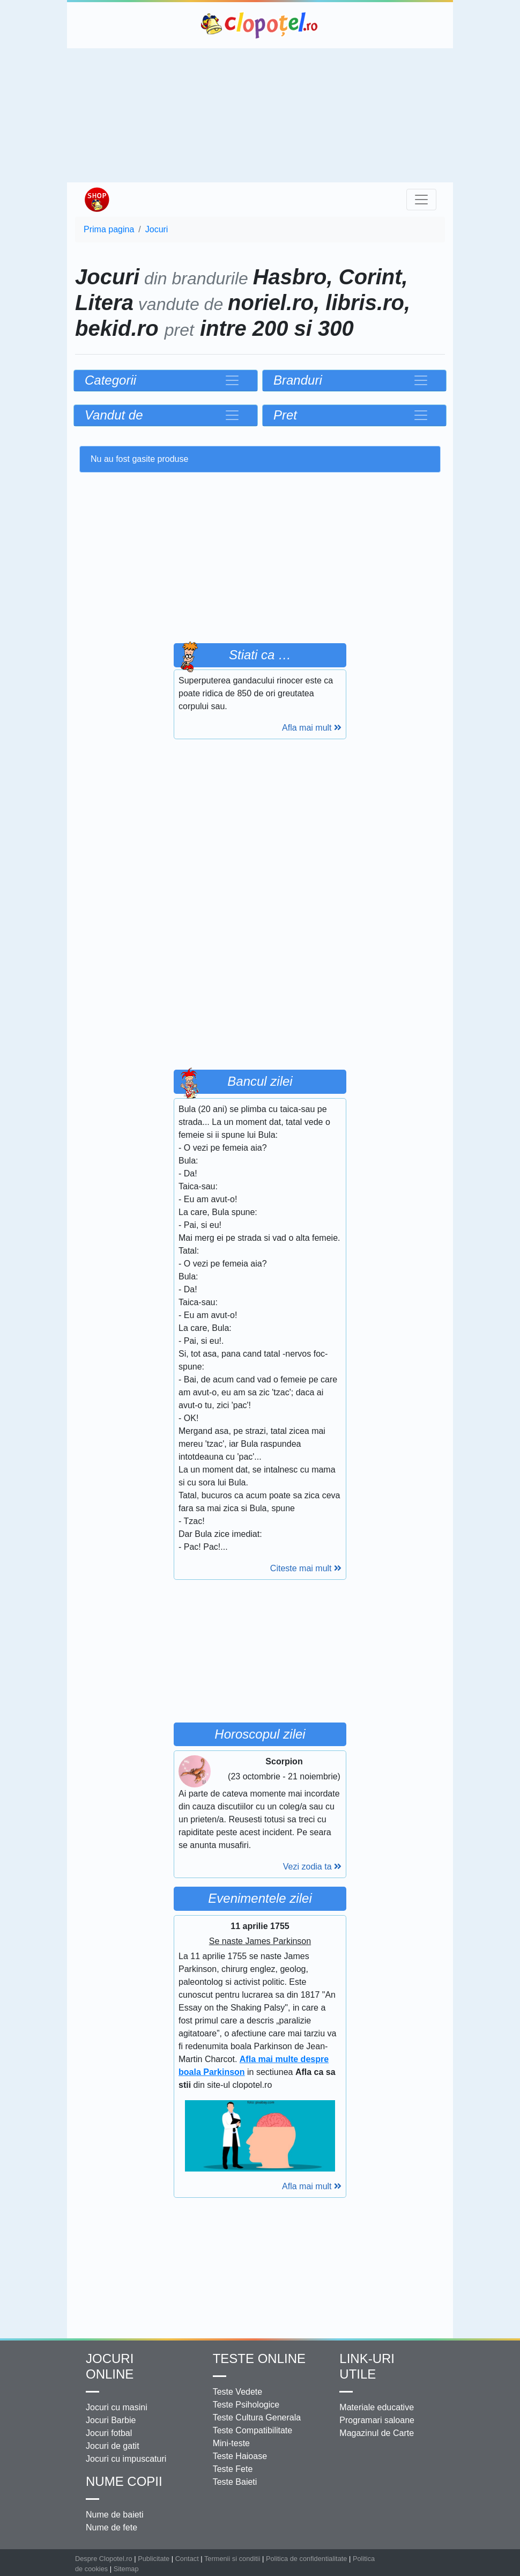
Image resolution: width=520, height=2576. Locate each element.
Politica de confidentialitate (306, 2559)
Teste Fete (233, 2469)
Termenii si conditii (232, 2559)
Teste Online (259, 2358)
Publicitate (153, 2559)
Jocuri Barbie (111, 2420)
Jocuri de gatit (112, 2445)
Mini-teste (231, 2443)
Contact (187, 2559)
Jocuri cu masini (116, 2407)
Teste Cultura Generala (257, 2417)
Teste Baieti (235, 2481)
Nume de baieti (115, 2514)
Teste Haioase (240, 2456)
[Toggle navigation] (421, 199)
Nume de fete (111, 2527)
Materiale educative (376, 2407)
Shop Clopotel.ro (96, 199)
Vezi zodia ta (312, 1866)
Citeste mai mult (305, 1568)
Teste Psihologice (246, 2404)
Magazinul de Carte (376, 2433)
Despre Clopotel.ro (103, 2559)
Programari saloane (376, 2420)
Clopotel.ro (260, 25)
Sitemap (126, 2569)
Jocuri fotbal (109, 2433)
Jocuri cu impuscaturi (126, 2458)
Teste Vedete (238, 2391)
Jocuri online (109, 2366)
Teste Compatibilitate (253, 2430)
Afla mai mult (311, 727)
